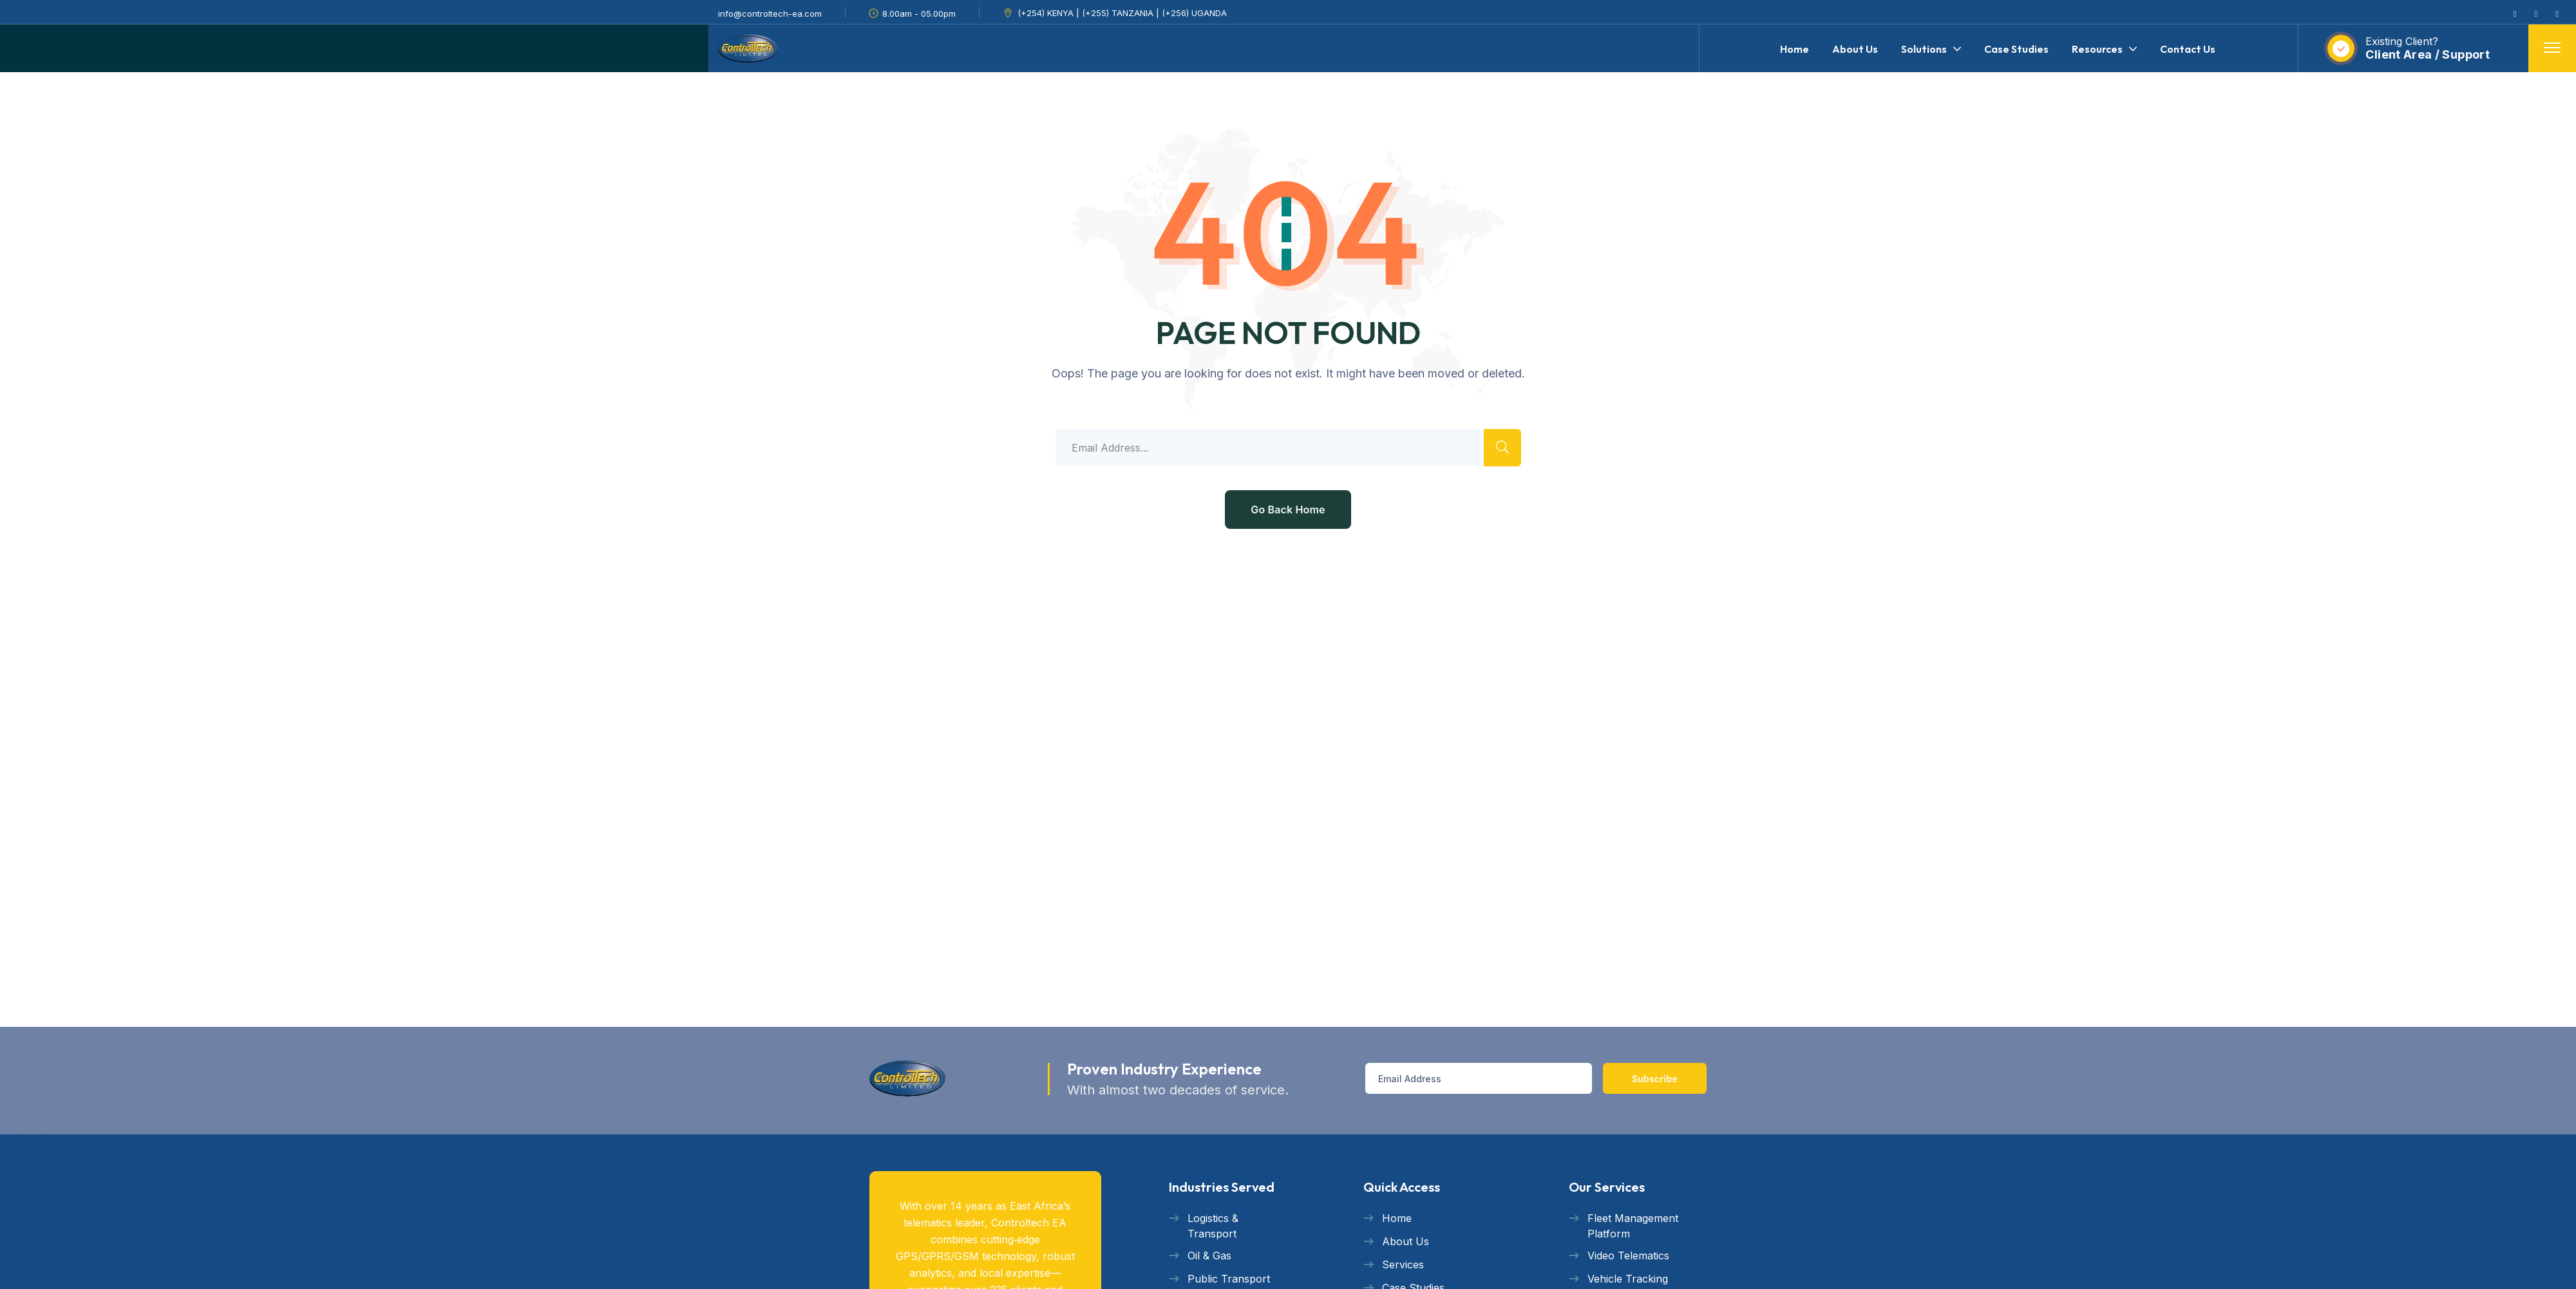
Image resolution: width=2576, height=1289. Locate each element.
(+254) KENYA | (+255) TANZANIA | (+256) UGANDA (1122, 13)
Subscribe (1655, 1078)
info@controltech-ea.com (770, 13)
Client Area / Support (2427, 54)
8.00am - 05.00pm (919, 13)
